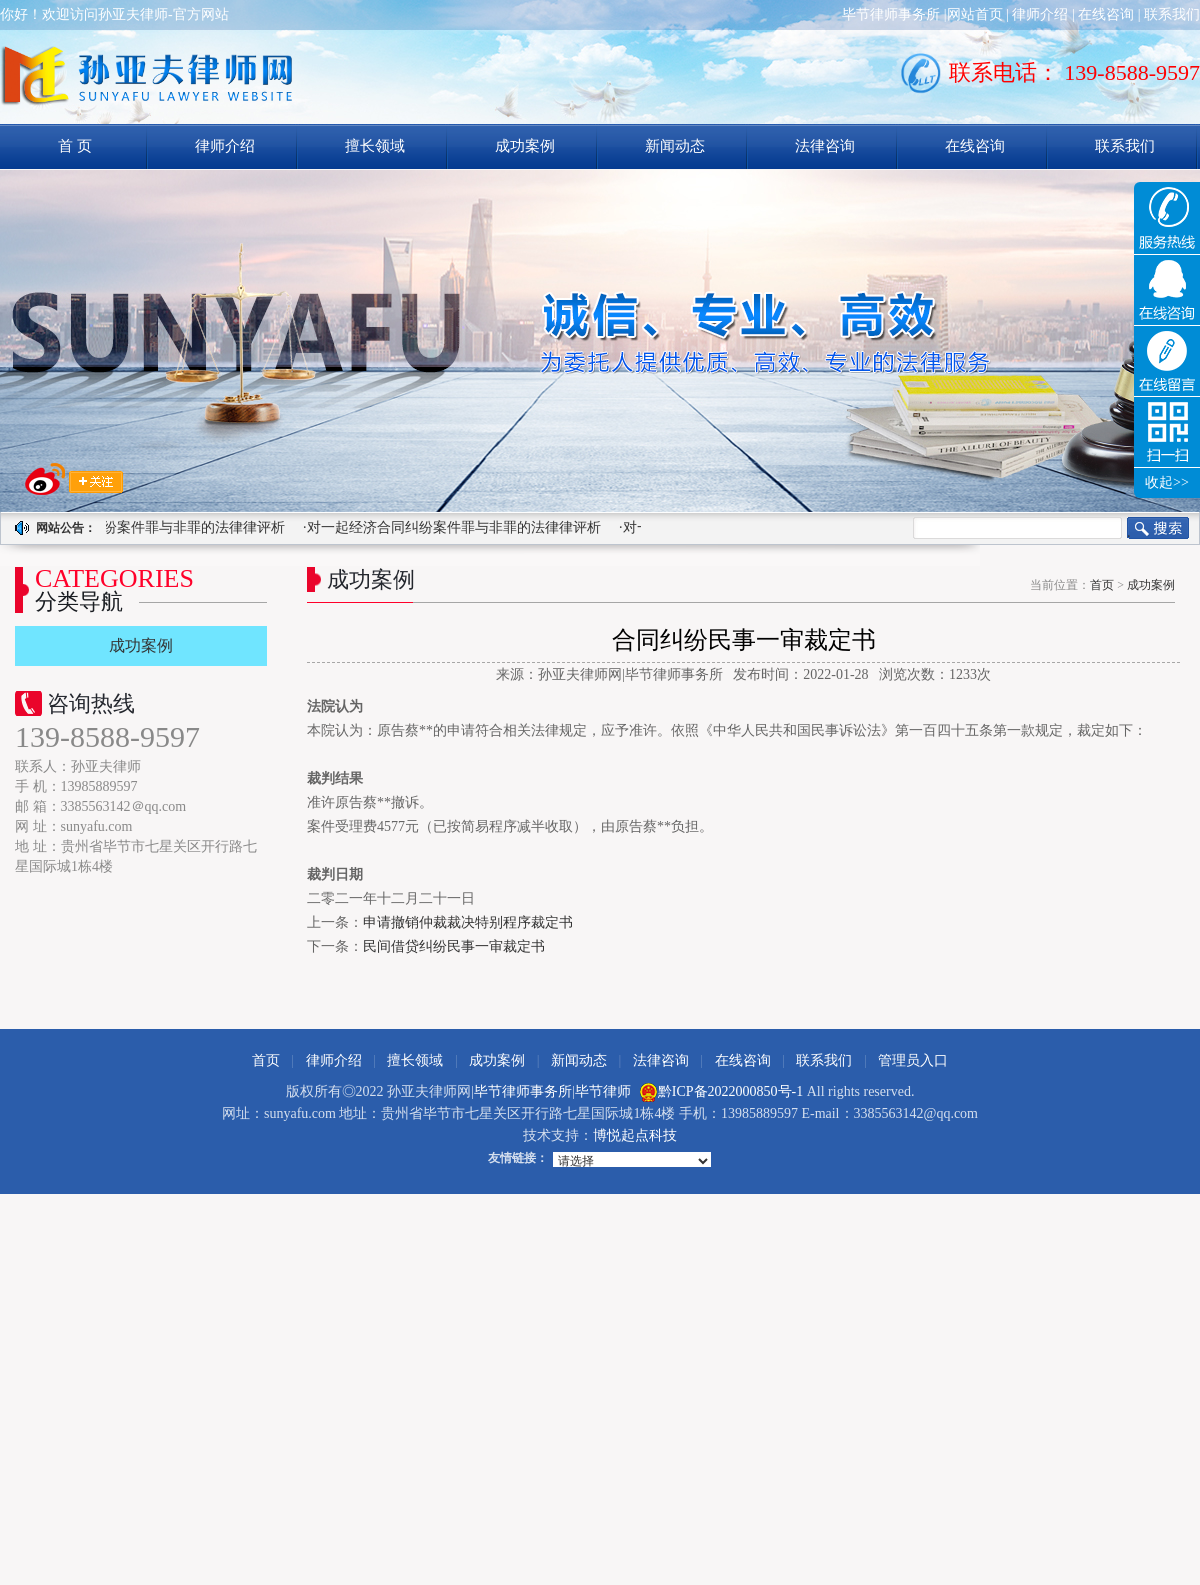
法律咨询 (825, 146)
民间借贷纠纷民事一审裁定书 (454, 946)
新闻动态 (675, 146)
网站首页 (975, 14)
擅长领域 (375, 146)
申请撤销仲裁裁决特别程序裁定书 (468, 922)
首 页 (75, 146)
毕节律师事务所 (891, 14)
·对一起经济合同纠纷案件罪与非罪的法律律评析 (454, 527)
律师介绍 (1040, 14)
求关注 (74, 479)
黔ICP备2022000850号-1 (730, 1091)
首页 (1102, 585)
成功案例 (525, 146)
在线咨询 (1106, 14)
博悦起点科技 (635, 1135)
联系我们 (1172, 14)
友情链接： (518, 1158)
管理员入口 (913, 1060)
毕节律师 (603, 1091)
